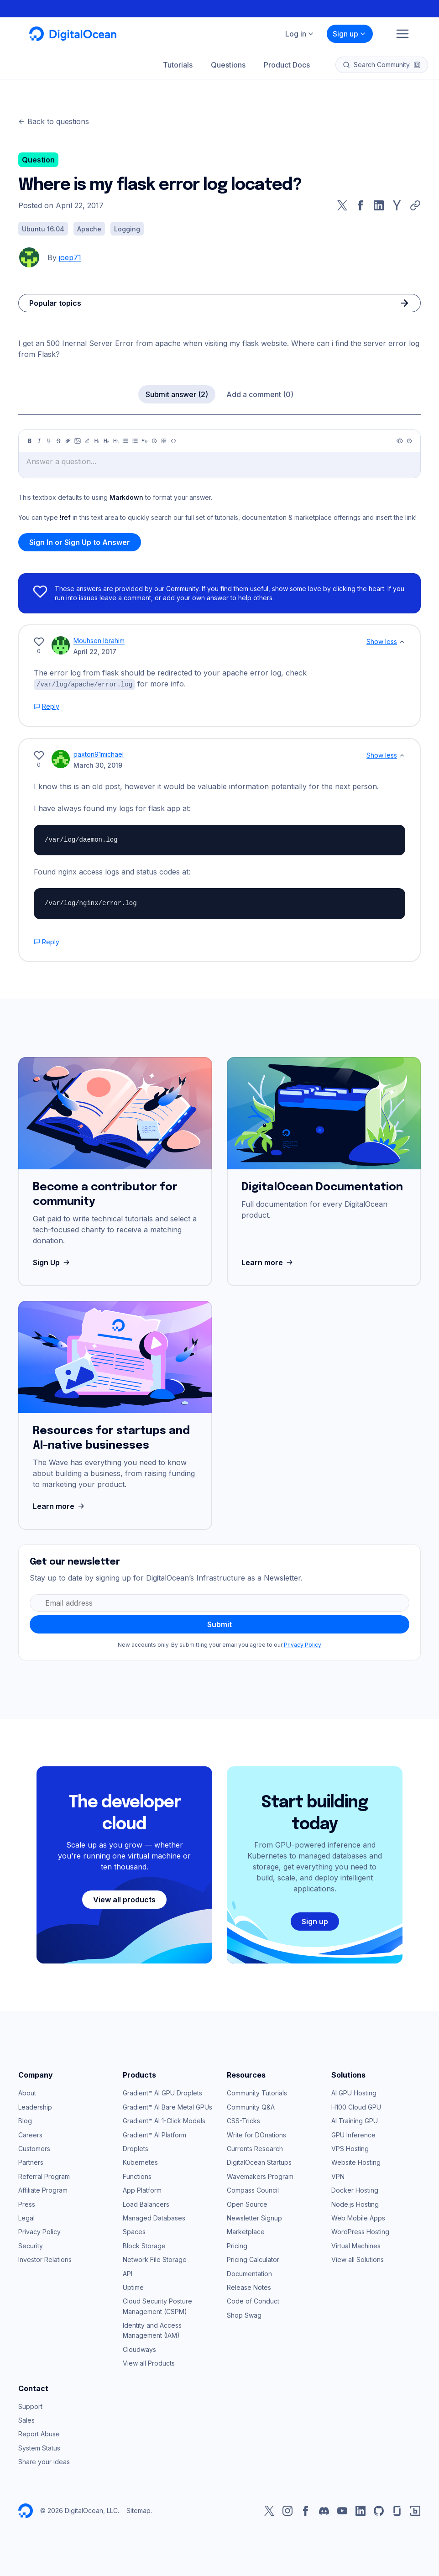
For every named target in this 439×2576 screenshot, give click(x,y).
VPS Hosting (350, 2148)
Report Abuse (39, 2433)
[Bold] (29, 441)
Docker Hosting (354, 2190)
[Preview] (399, 441)
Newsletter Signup (254, 2217)
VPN (338, 2176)
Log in (299, 33)
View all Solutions (357, 2259)
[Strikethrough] (58, 441)
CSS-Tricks (243, 2120)
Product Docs (287, 64)
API (127, 2273)
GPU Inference (353, 2134)
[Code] (173, 441)
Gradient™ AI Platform (154, 2134)
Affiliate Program (43, 2190)
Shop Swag (244, 2315)
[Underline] (48, 441)
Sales (26, 2420)
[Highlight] (87, 441)
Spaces (134, 2231)
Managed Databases (154, 2217)
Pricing (237, 2245)
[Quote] (144, 441)
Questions (228, 64)
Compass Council (253, 2190)
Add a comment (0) (259, 394)
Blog (25, 2120)
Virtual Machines (356, 2245)
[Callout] (154, 441)
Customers (34, 2148)
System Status (39, 2447)
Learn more (268, 1262)
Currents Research (255, 2148)
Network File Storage (155, 2259)
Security (30, 2245)
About (27, 2092)
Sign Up (52, 1262)
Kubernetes (140, 2162)
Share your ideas (44, 2461)
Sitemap (138, 2510)
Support (30, 2406)
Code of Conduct (253, 2300)
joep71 (70, 257)
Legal (26, 2217)
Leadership (35, 2106)
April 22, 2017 (94, 651)
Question (38, 159)
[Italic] (39, 441)
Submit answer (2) (177, 394)
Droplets (135, 2148)
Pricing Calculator (253, 2259)
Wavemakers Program (260, 2176)
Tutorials (178, 64)
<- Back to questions (53, 121)
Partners (30, 2162)
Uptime (133, 2287)
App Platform (142, 2190)
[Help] (409, 441)
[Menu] (402, 33)
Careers (30, 2134)
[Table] (163, 441)
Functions (137, 2176)
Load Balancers (146, 2204)
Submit (219, 1623)
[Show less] (402, 642)
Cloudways (139, 2349)
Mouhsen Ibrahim (99, 640)
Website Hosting (356, 2162)
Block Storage (144, 2245)
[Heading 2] (106, 441)
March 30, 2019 (97, 765)
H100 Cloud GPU (356, 2106)
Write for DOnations (256, 2134)
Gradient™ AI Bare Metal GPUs (167, 2106)
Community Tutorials (257, 2092)
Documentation (249, 2273)
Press (26, 2204)
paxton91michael (98, 754)
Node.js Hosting (355, 2204)
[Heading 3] (116, 441)
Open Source (247, 2204)
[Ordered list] (135, 441)
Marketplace (246, 2231)
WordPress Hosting (360, 2231)
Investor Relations (45, 2259)
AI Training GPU (354, 2120)
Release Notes (249, 2287)
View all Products (149, 2363)
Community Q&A (251, 2106)
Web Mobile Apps (358, 2217)
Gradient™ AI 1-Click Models (164, 2120)
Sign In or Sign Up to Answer (79, 542)
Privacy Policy (302, 1644)
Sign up (349, 33)
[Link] (68, 441)
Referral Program (44, 2176)
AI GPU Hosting (353, 2092)
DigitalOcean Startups (259, 2162)
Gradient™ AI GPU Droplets (162, 2092)
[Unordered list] (125, 441)
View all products (124, 1899)
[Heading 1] (96, 441)
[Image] (77, 441)
